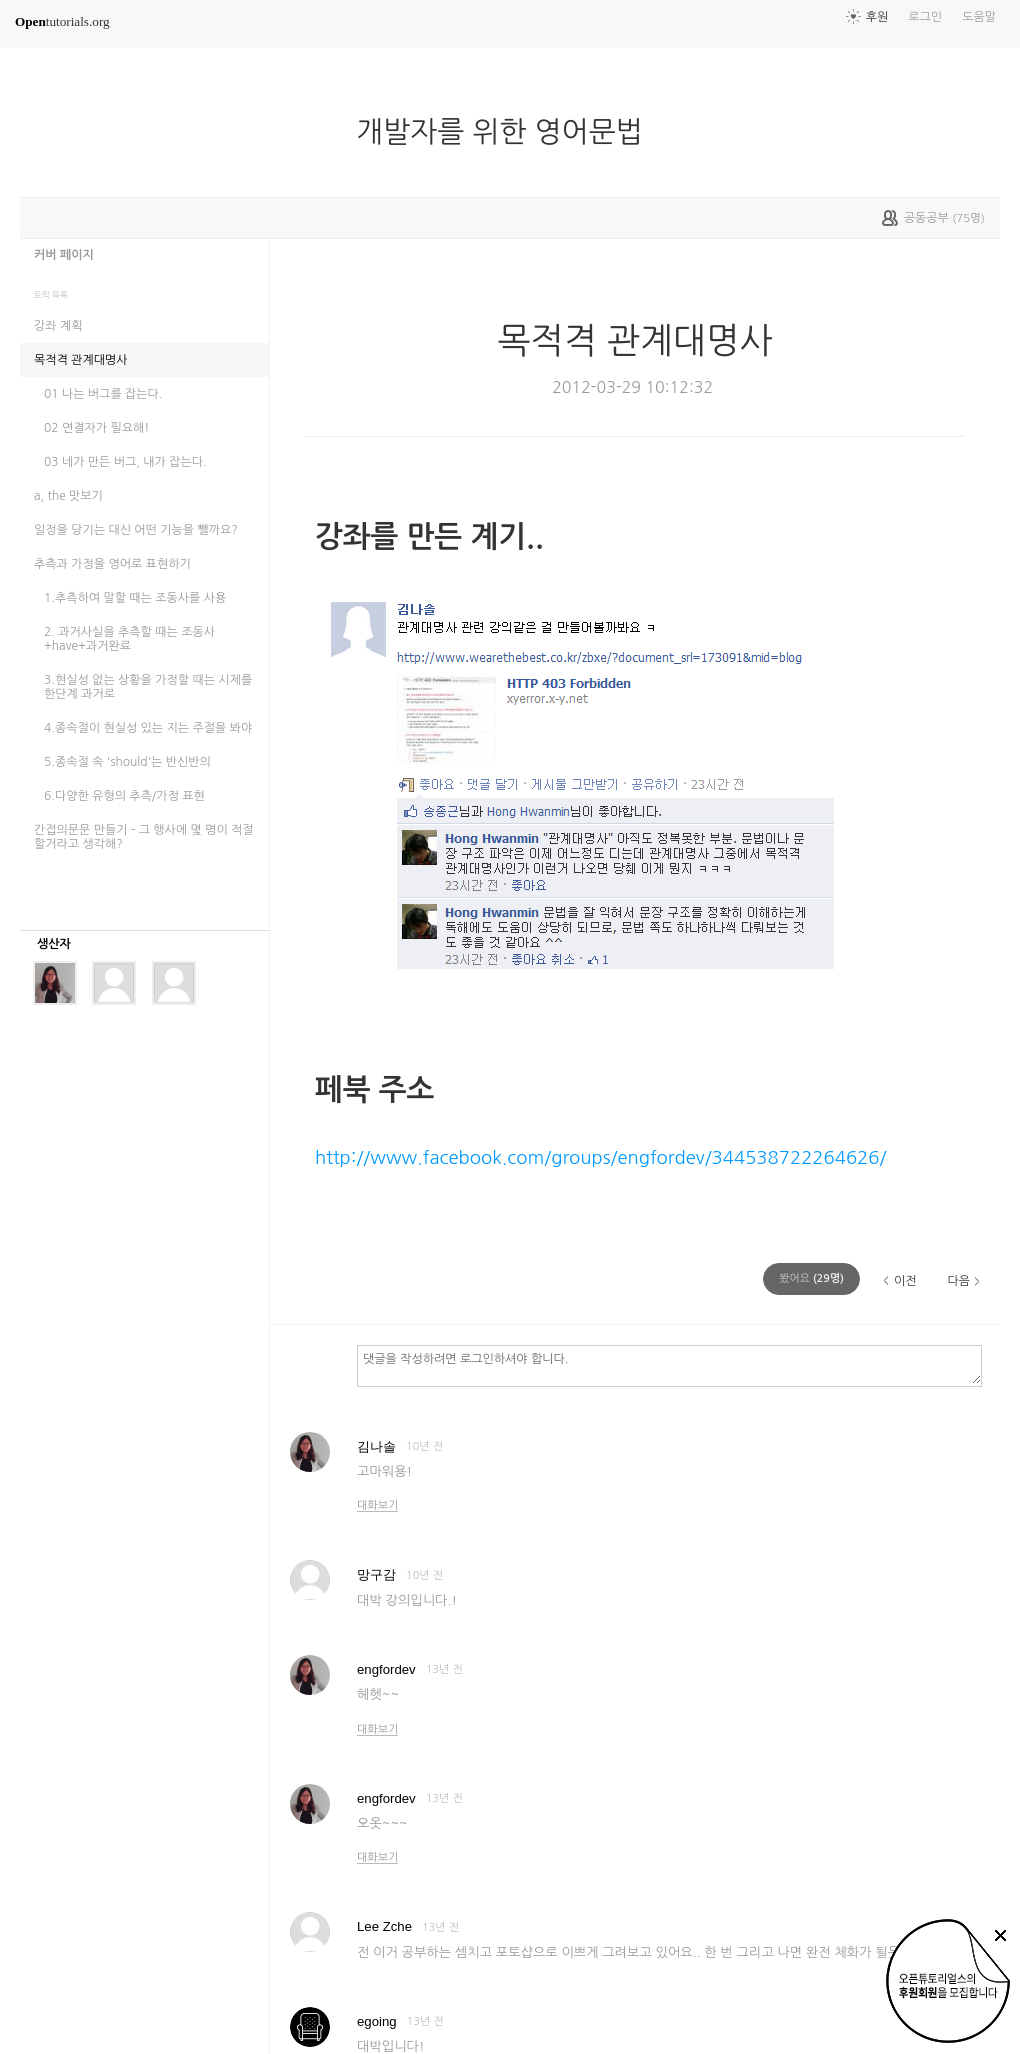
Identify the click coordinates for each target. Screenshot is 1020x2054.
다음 (958, 1281)
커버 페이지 (64, 255)
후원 (877, 17)
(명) (811, 1278)
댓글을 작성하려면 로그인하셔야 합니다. (669, 1365)
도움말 (979, 17)
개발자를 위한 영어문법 (507, 132)
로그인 (925, 17)
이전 (905, 1281)
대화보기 (377, 1505)
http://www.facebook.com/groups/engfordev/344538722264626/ (600, 1157)
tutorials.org (62, 21)
